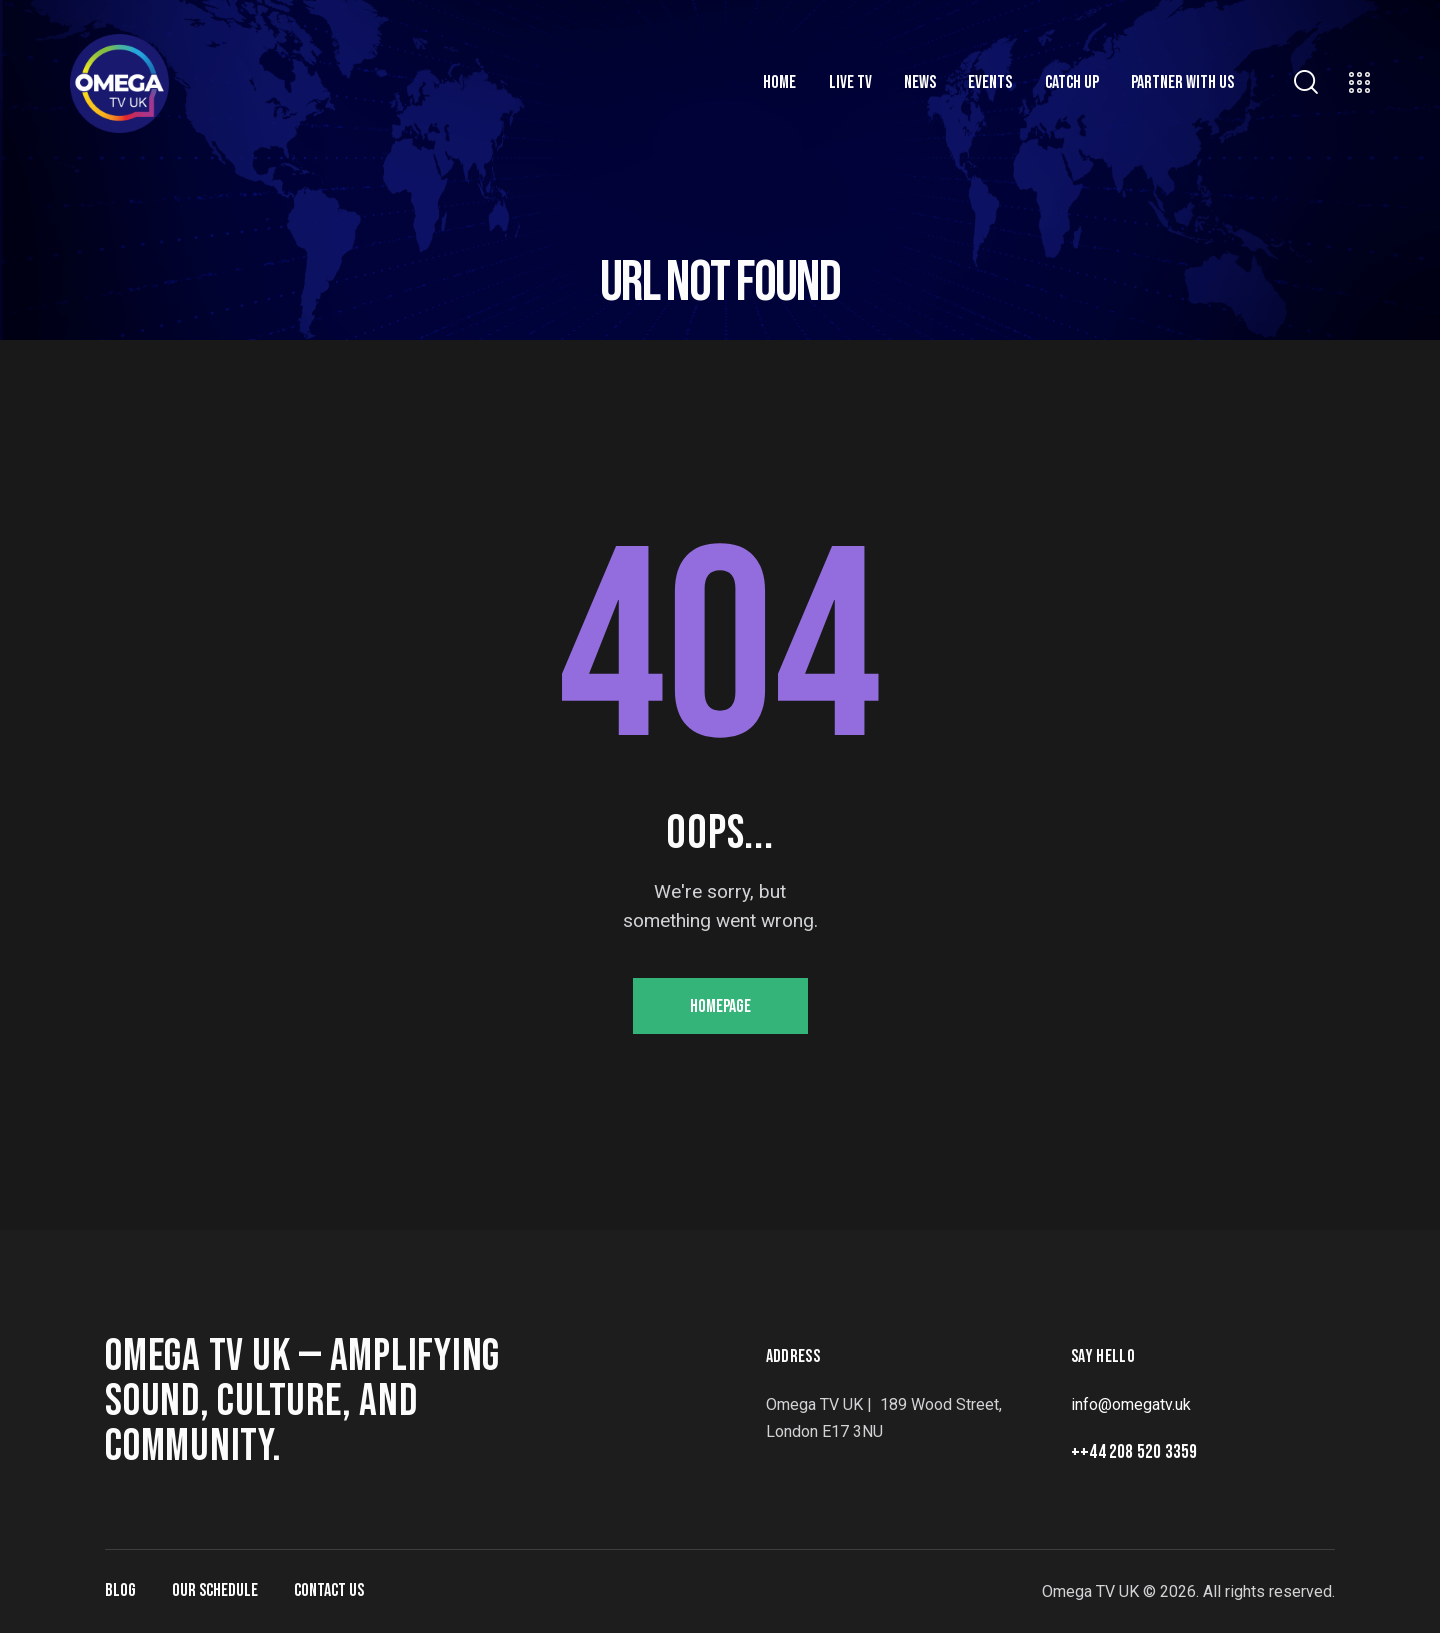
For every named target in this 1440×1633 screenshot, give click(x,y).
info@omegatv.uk (1131, 1404)
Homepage (720, 1006)
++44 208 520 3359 (1134, 1452)
